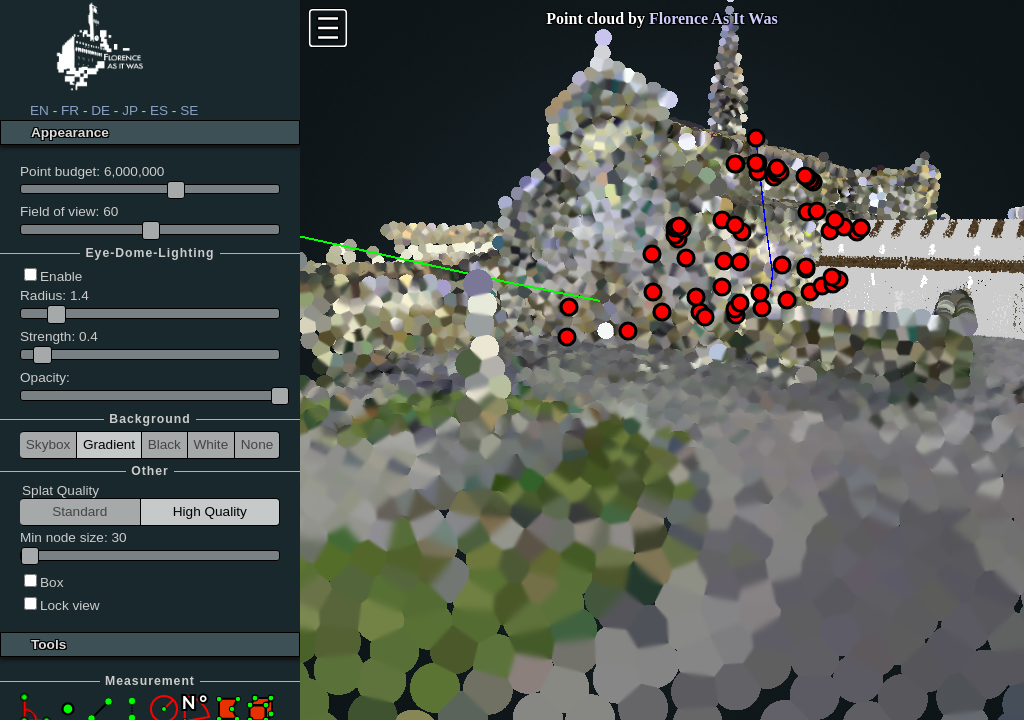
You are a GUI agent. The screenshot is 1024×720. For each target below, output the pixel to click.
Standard (79, 511)
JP (130, 110)
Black (164, 444)
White (210, 444)
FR (70, 110)
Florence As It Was (713, 18)
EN (39, 110)
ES (159, 110)
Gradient (109, 444)
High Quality (210, 511)
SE (189, 110)
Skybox (48, 444)
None (257, 444)
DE (100, 110)
